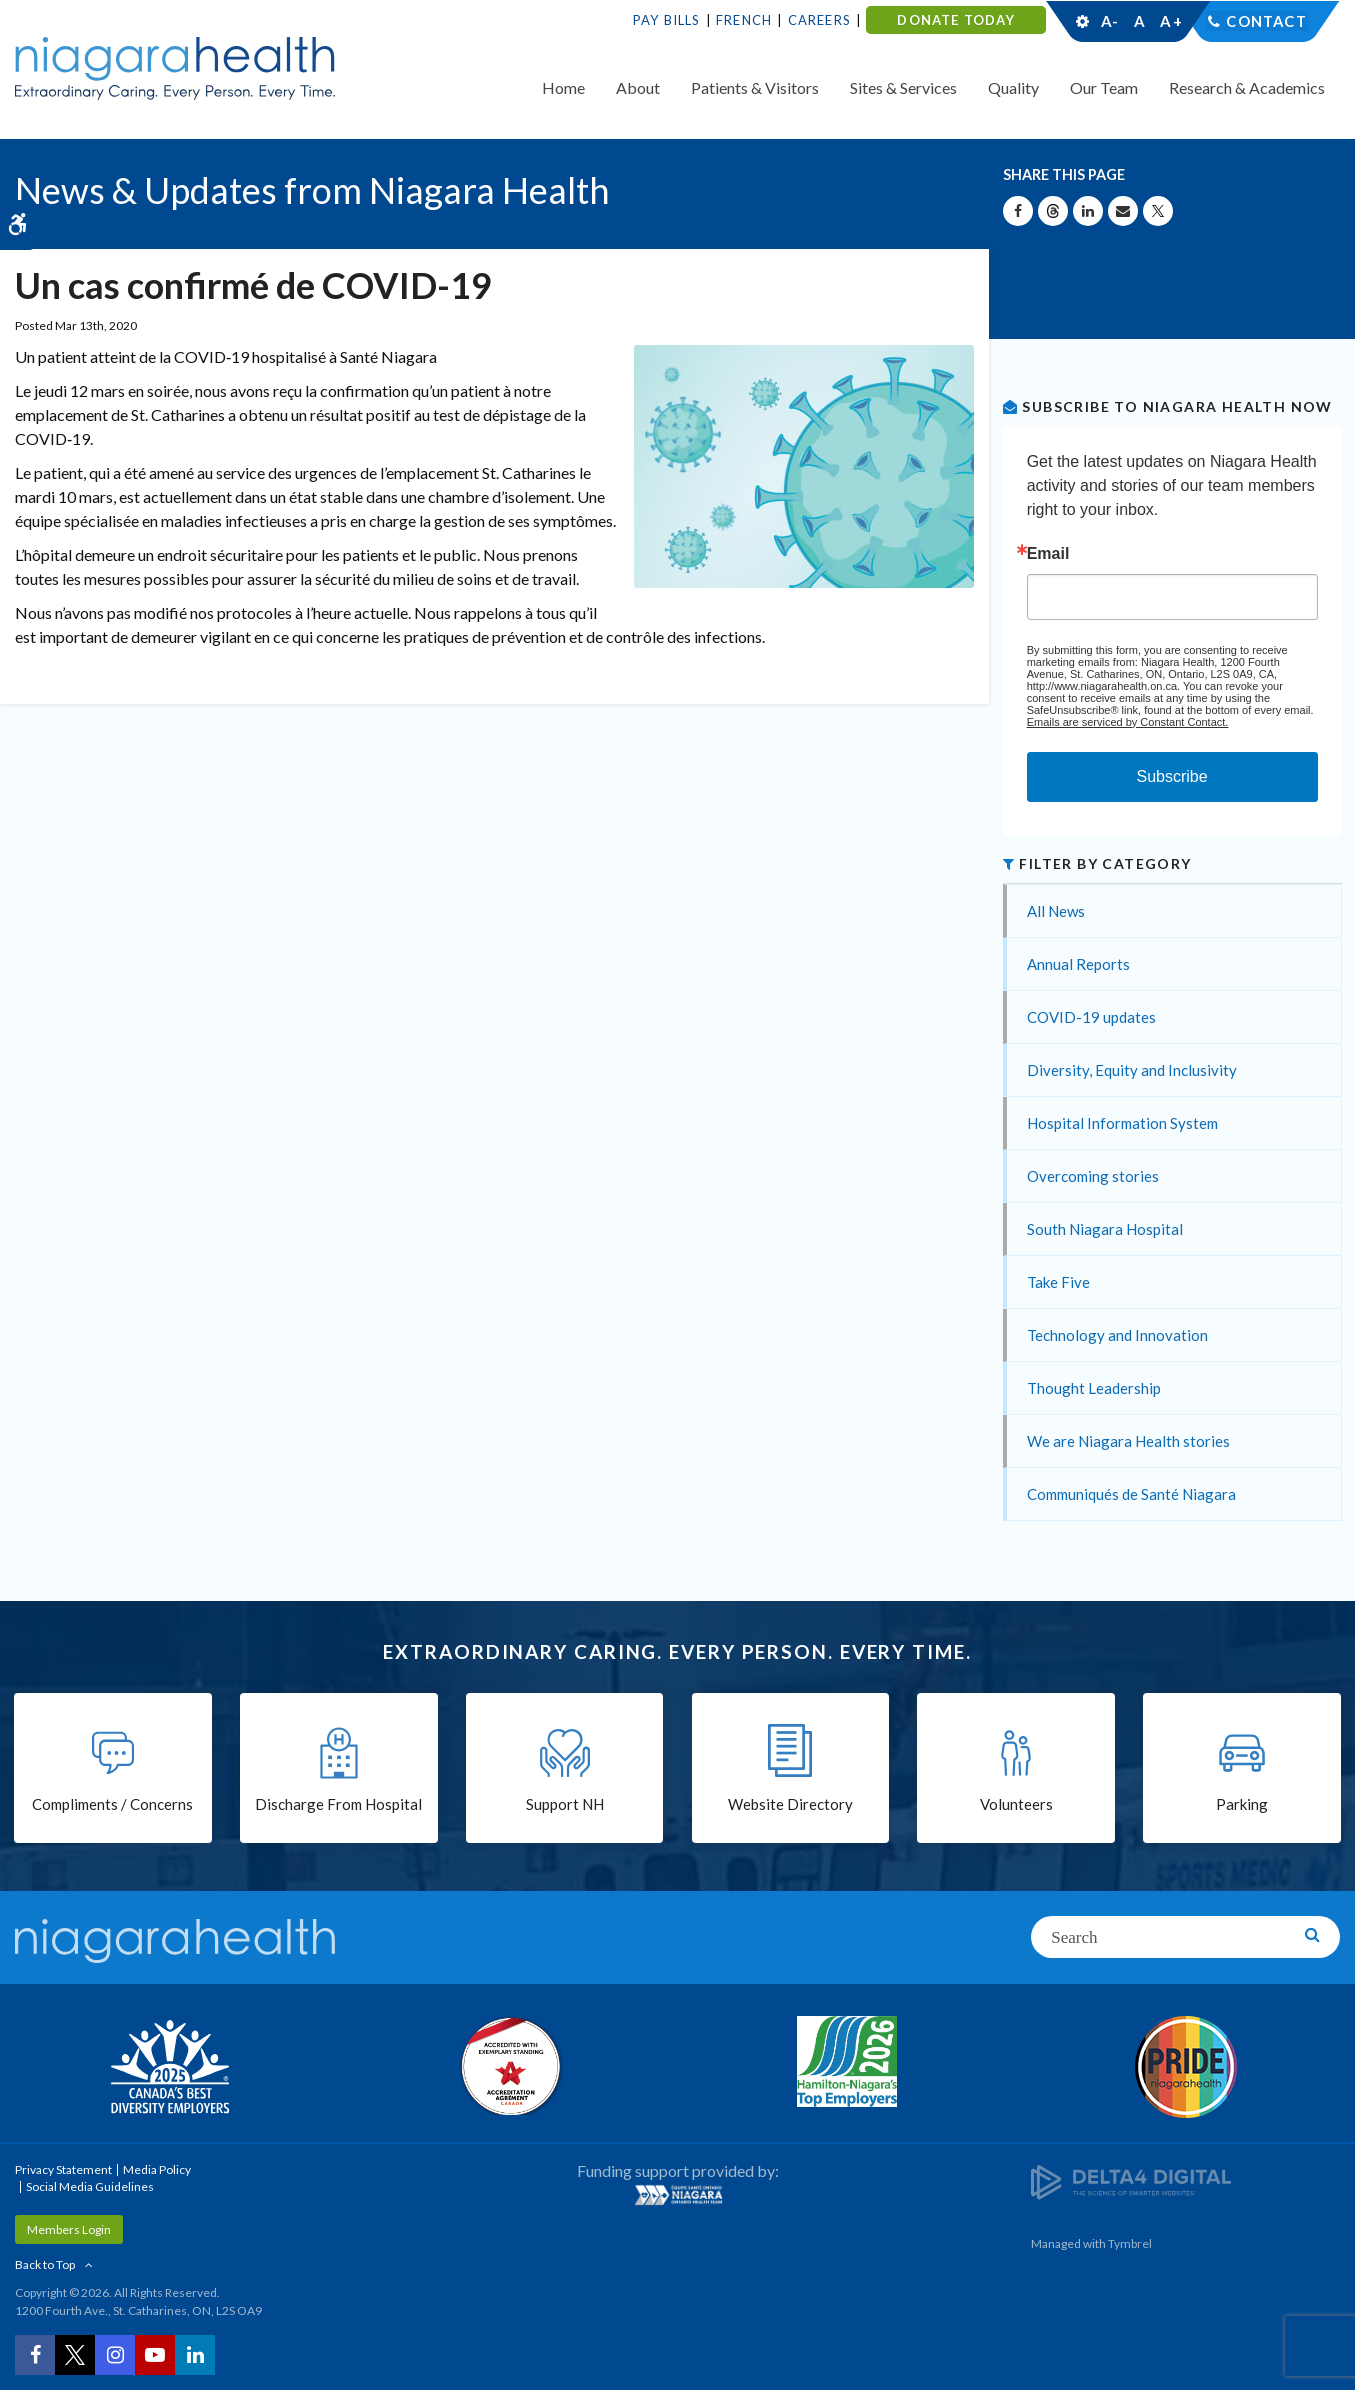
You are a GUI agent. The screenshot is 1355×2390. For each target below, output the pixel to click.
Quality (1013, 87)
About (638, 87)
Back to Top (45, 2264)
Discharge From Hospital (338, 1805)
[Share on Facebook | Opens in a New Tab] (1018, 211)
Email (1048, 554)
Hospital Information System (1122, 1123)
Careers (819, 20)
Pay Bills (667, 20)
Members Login (69, 2229)
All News (1056, 911)
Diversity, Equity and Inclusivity (1132, 1070)
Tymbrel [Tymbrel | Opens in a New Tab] (1130, 2243)
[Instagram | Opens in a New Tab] (115, 2355)
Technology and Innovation (1117, 1335)
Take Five (1058, 1282)
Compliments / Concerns (112, 1805)
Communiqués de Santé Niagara (1131, 1494)
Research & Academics (1247, 87)
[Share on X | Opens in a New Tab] (1158, 211)
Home (563, 87)
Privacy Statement (63, 2169)
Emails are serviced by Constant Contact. (1128, 722)
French (744, 20)
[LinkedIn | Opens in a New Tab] (195, 2355)
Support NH (565, 1805)
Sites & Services (903, 87)
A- (1110, 21)
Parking (1242, 1805)
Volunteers (1016, 1805)
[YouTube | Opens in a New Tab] (155, 2355)
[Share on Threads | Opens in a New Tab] (1053, 211)
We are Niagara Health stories (1128, 1441)
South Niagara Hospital (1105, 1229)
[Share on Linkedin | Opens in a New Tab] (1088, 211)
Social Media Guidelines (90, 2186)
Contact (1266, 21)
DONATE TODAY (955, 20)
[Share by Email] (1123, 211)
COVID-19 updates (1091, 1017)
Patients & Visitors (755, 87)
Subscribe (1172, 776)
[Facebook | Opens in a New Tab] (35, 2355)
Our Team (1104, 87)
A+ (1170, 21)
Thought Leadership (1094, 1388)
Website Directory (790, 1805)
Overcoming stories (1093, 1176)
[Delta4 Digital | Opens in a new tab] (1131, 2180)
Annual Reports (1078, 964)
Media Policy (157, 2169)
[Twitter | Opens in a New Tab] (75, 2355)
